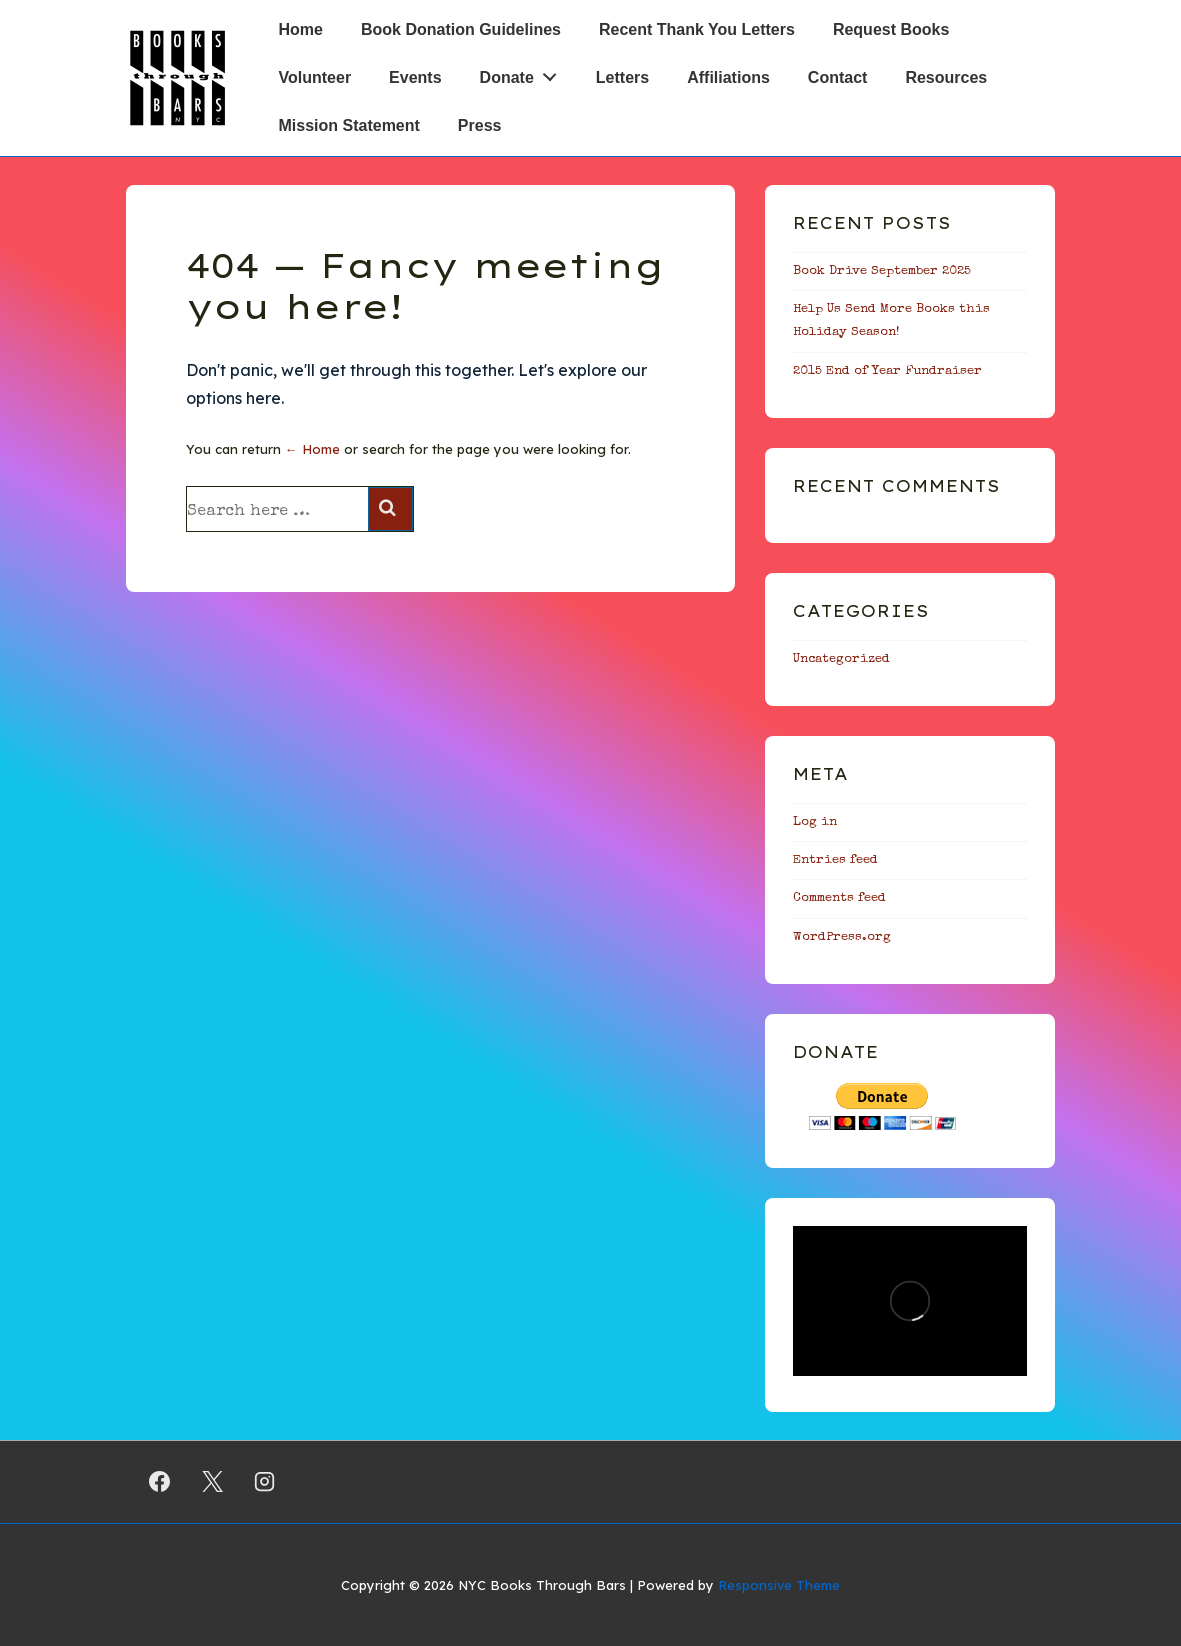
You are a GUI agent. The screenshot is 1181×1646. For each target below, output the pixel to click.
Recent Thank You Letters (697, 29)
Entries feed (835, 860)
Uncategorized (841, 659)
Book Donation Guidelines (461, 29)
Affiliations (728, 77)
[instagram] (265, 1482)
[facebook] (160, 1482)
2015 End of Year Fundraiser (887, 371)
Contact (838, 77)
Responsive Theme (779, 1585)
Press (480, 125)
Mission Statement (349, 125)
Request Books (891, 29)
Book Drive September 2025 (882, 271)
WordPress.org (842, 937)
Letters (622, 77)
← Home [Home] (312, 449)
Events (415, 77)
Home (301, 29)
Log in (815, 822)
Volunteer (315, 77)
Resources (946, 77)
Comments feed (839, 898)
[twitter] (212, 1482)
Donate (524, 73)
